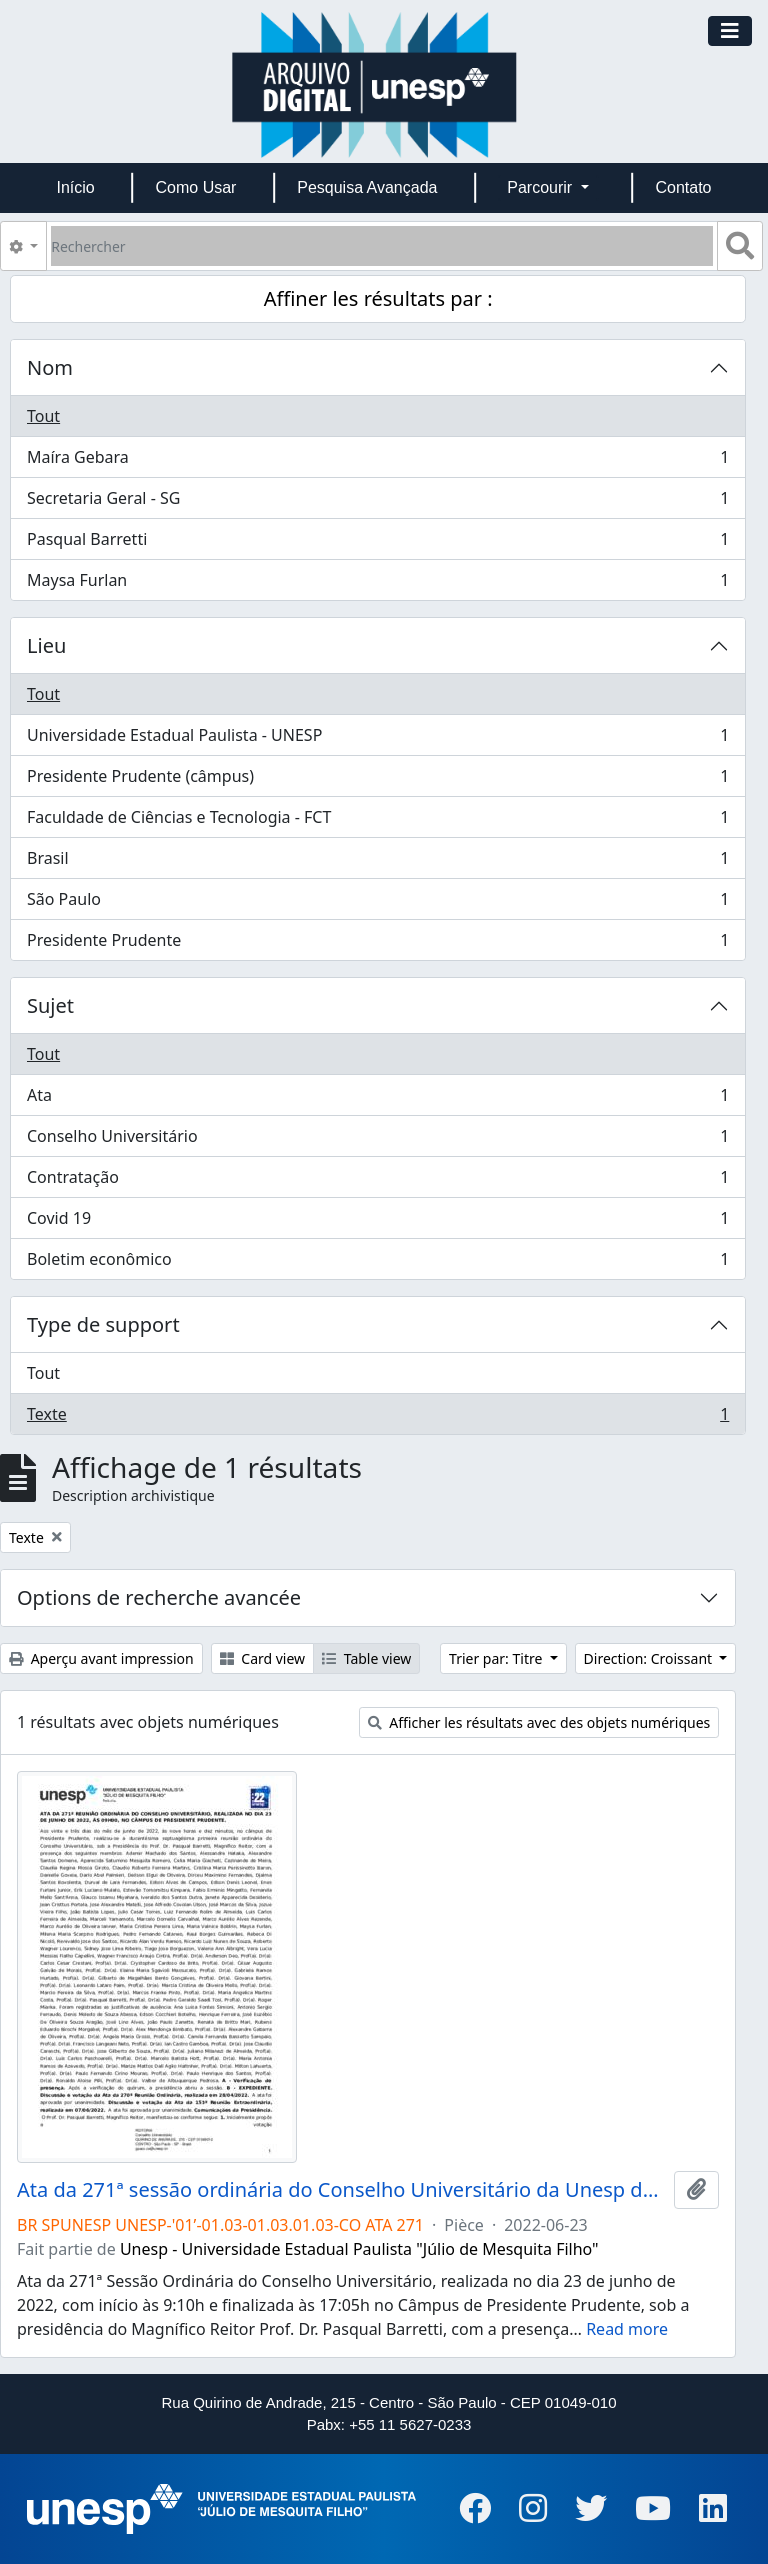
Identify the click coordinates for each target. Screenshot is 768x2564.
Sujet (50, 1005)
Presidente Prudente (377, 944)
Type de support (103, 1324)
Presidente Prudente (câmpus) (377, 780)
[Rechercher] (382, 246)
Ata (377, 1099)
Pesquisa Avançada (367, 187)
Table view (366, 1658)
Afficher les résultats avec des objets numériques (539, 1722)
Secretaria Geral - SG (377, 502)
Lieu (46, 645)
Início (75, 187)
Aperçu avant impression (101, 1658)
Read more (627, 2329)
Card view (262, 1658)
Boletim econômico (377, 1263)
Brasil (377, 862)
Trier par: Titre (497, 1658)
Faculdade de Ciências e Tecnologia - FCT (377, 821)
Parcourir (541, 187)
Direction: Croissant (650, 1658)
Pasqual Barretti (377, 543)
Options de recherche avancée (159, 1597)
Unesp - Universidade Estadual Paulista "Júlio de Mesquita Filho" (359, 2249)
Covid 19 (377, 1222)
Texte (377, 1418)
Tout (43, 416)
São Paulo (377, 903)
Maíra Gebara (377, 461)
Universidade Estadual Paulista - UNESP (377, 739)
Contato (683, 187)
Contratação (377, 1181)
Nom (50, 367)
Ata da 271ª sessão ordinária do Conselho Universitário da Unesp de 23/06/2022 (341, 2190)
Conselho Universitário (377, 1140)
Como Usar (196, 187)
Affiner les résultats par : (378, 298)
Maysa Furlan (377, 584)
